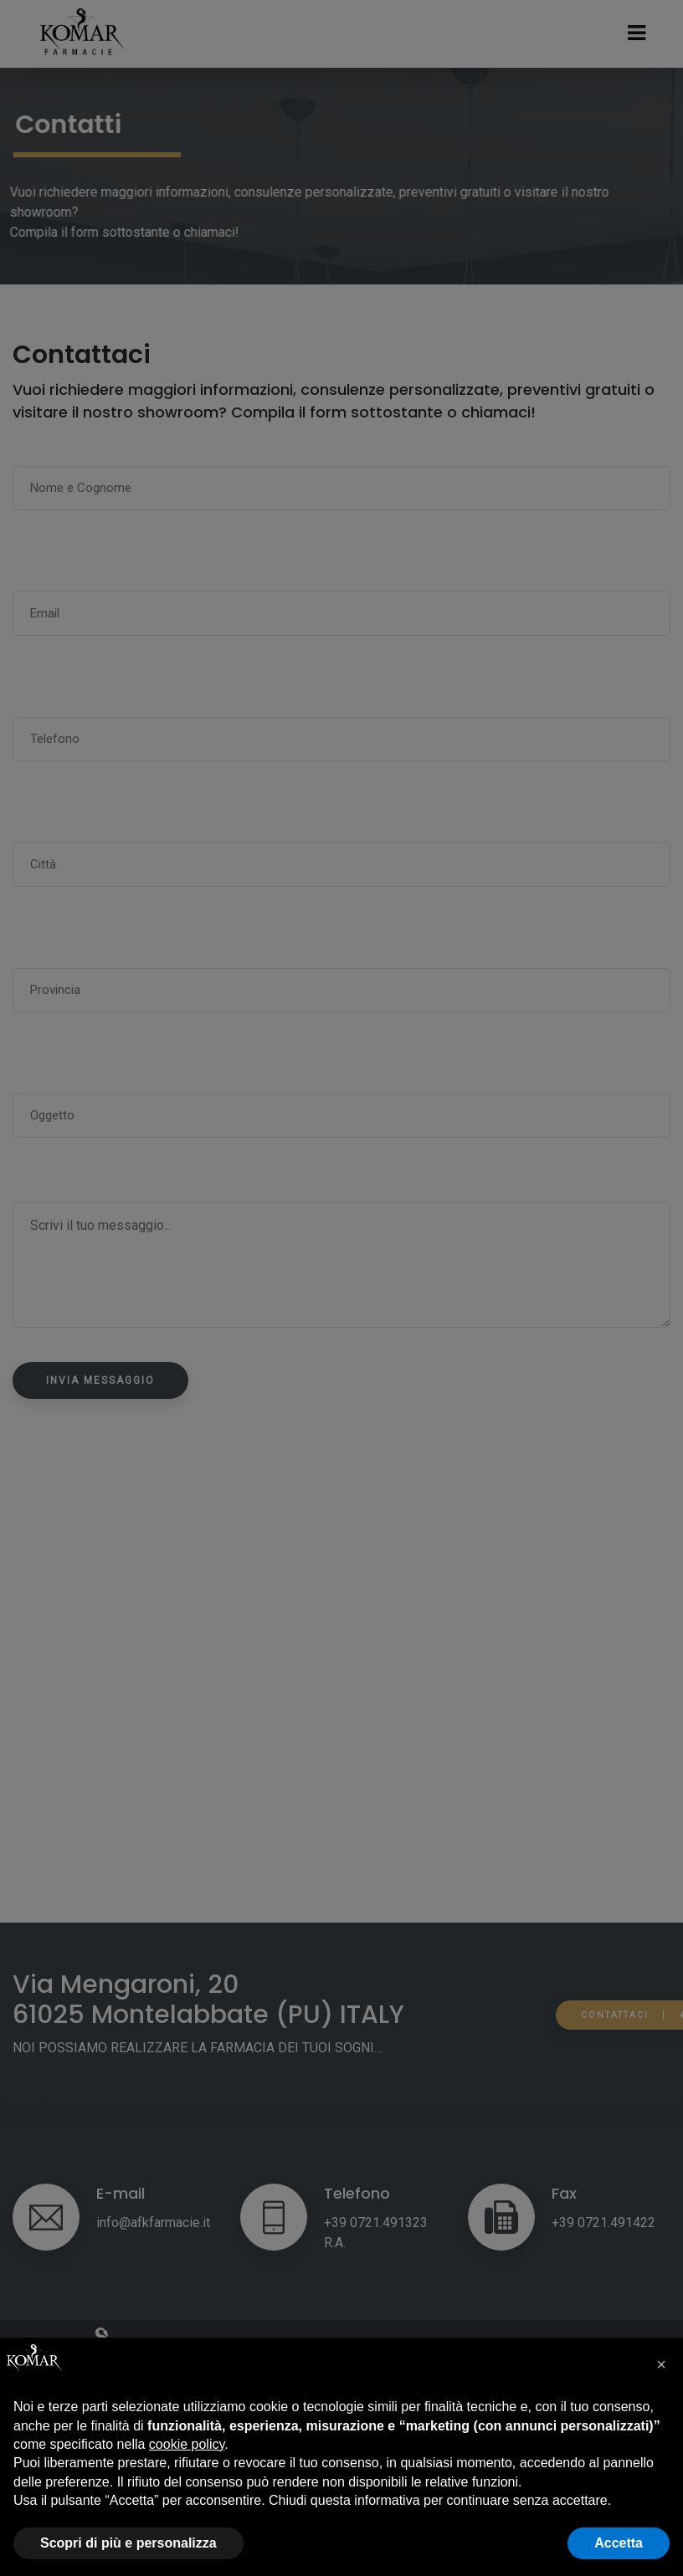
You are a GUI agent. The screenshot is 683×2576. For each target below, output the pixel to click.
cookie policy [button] (186, 2444)
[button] (661, 2364)
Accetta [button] (618, 2543)
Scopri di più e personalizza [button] (128, 2543)
